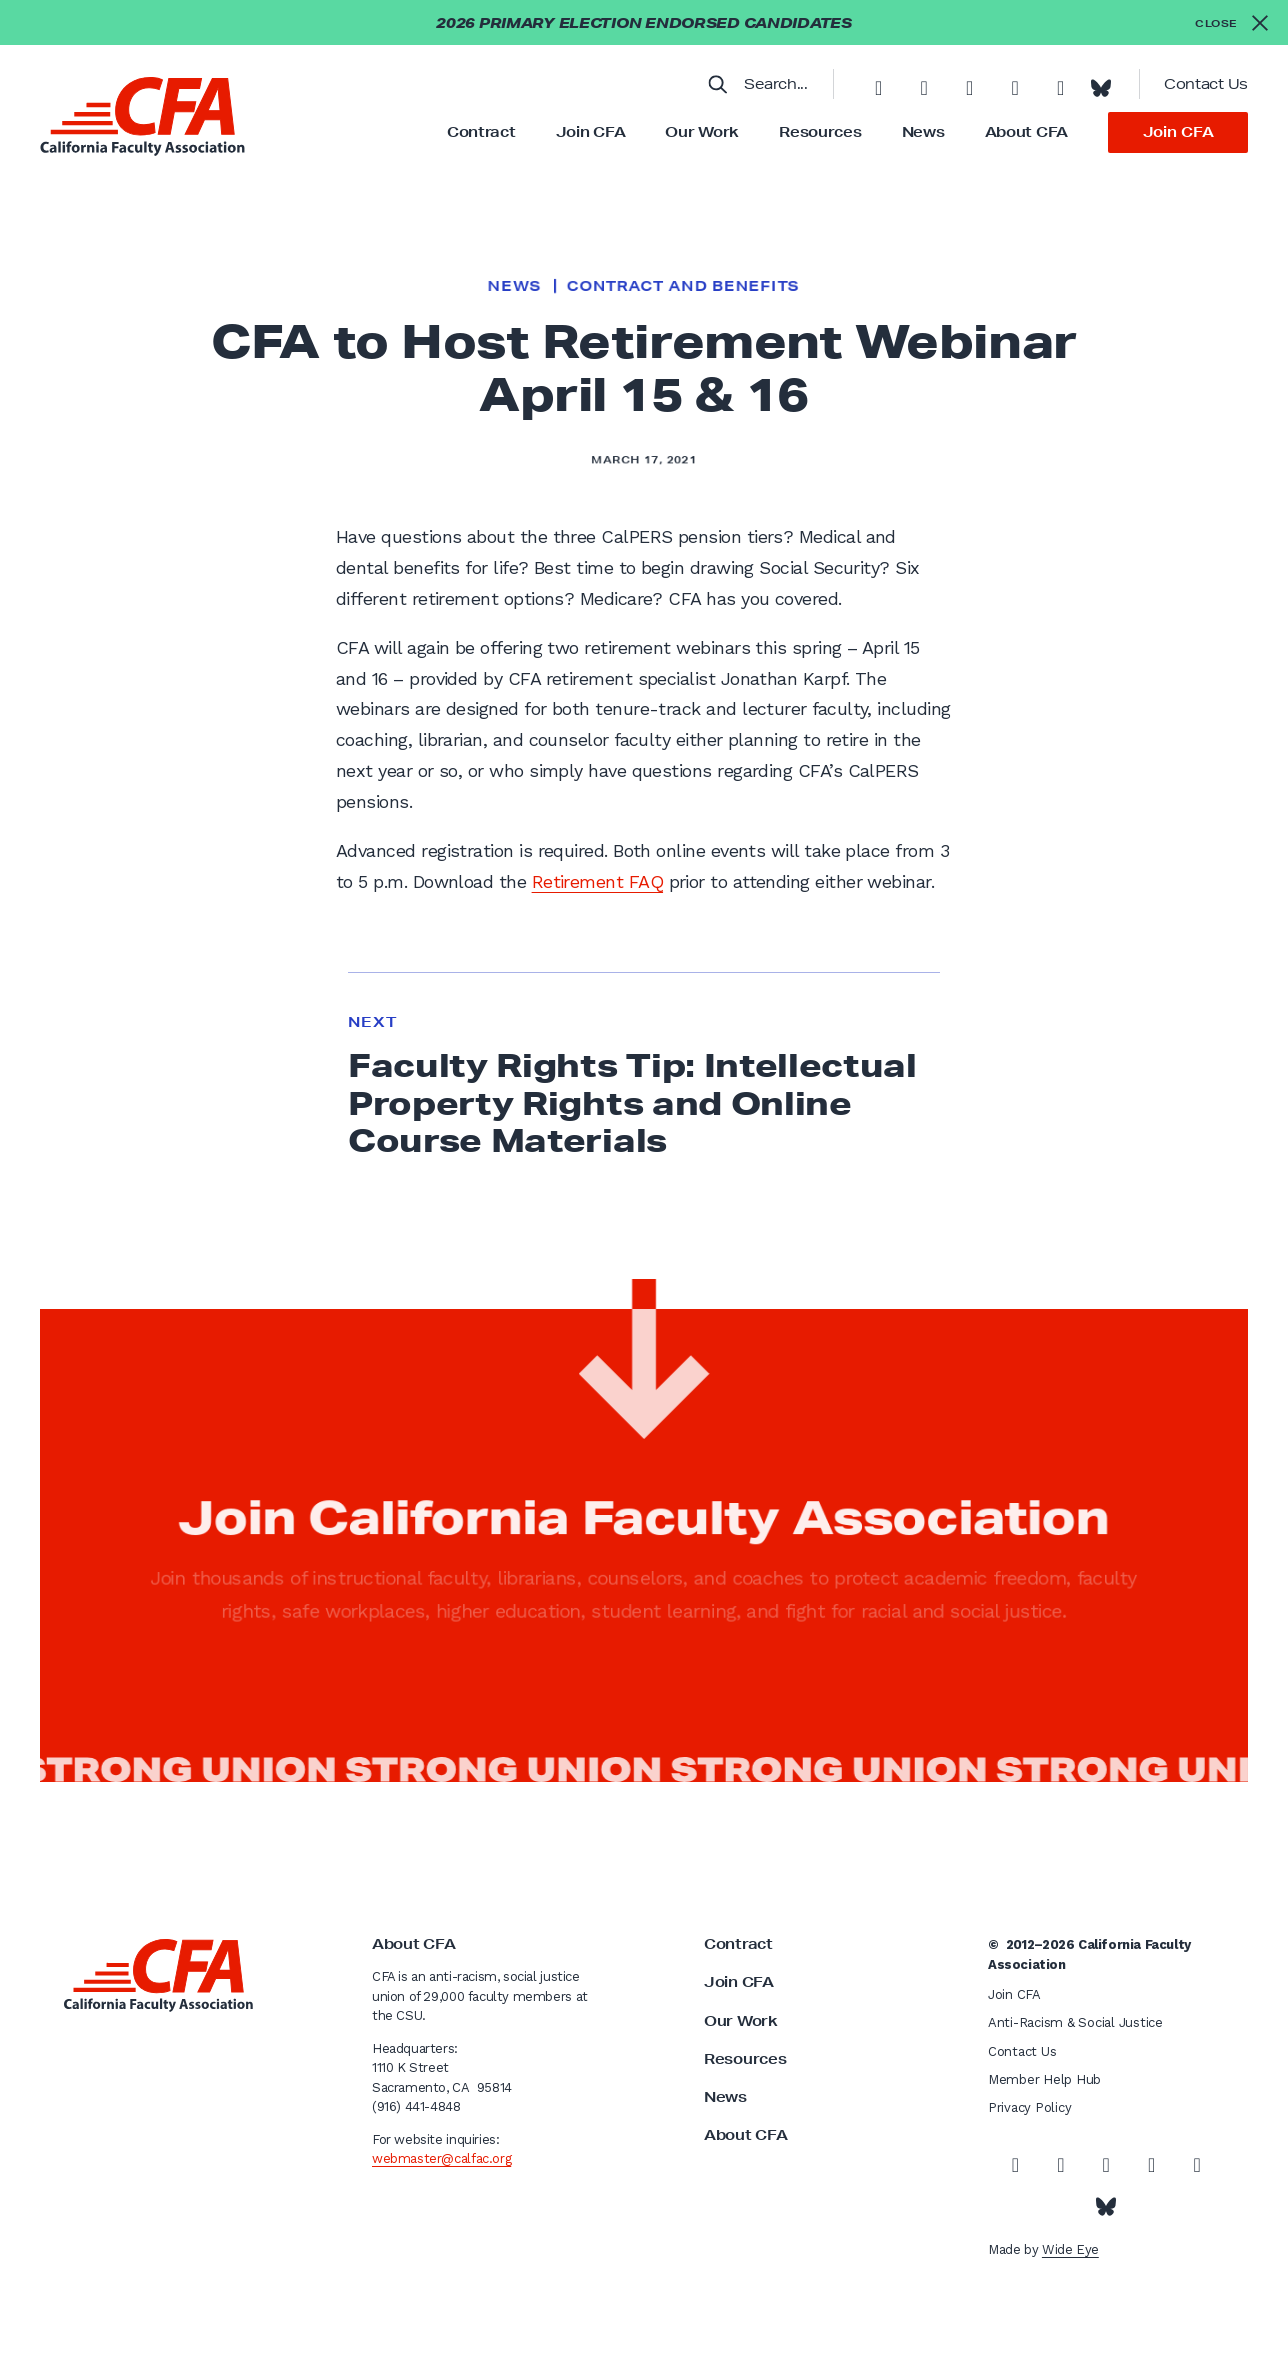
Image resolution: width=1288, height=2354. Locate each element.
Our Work (702, 132)
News (923, 132)
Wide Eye (1070, 2249)
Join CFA (591, 132)
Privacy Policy (1029, 2107)
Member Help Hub (1044, 2079)
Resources (820, 132)
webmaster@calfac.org (441, 2158)
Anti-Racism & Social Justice (1075, 2022)
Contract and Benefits (683, 286)
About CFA (1026, 132)
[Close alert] (1231, 22)
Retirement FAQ (597, 881)
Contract (481, 132)
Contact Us (1206, 84)
